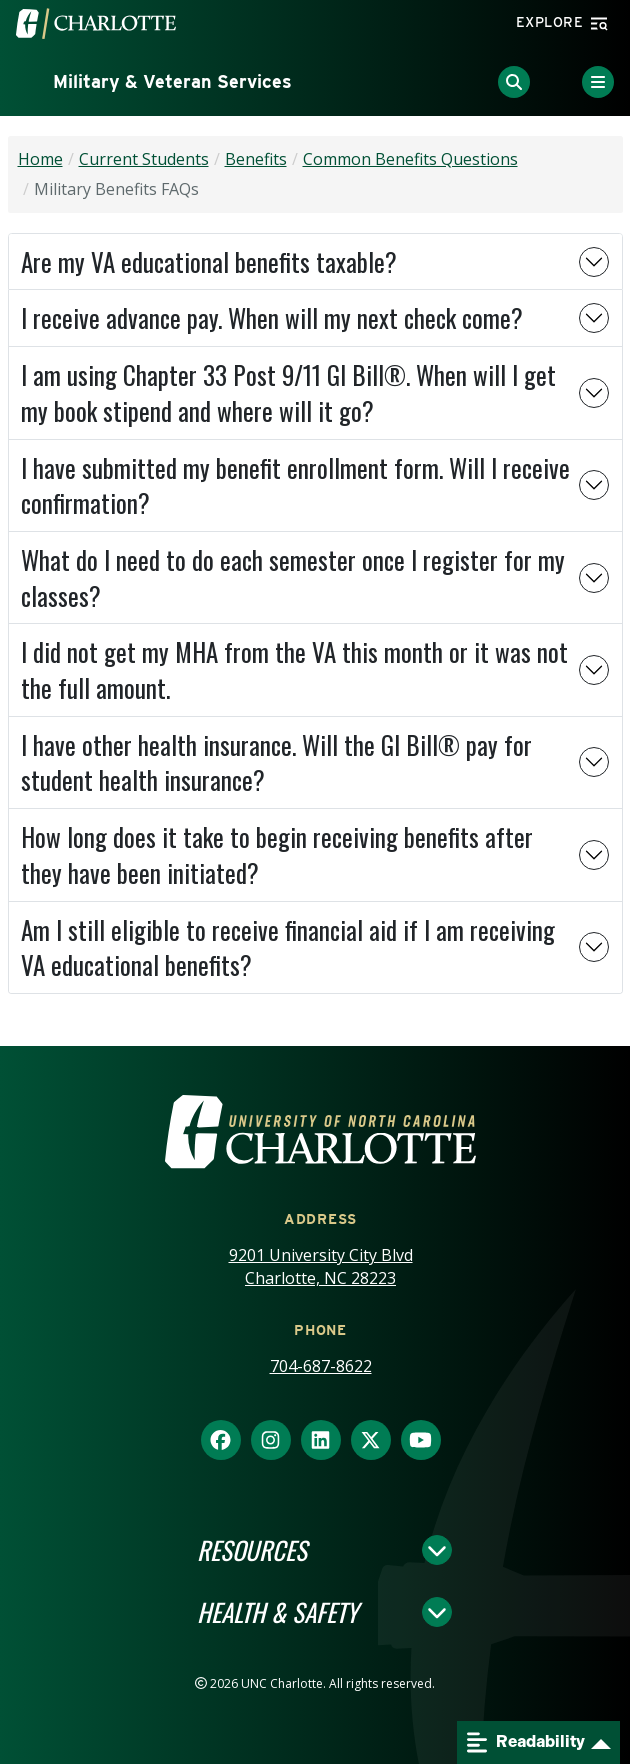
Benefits (256, 159)
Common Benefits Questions (410, 159)
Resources (252, 1550)
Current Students (144, 159)
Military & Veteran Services (172, 81)
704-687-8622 (321, 1366)
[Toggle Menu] (598, 82)
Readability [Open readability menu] (526, 1742)
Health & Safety (277, 1612)
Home (40, 159)
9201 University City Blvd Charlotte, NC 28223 (321, 1266)
